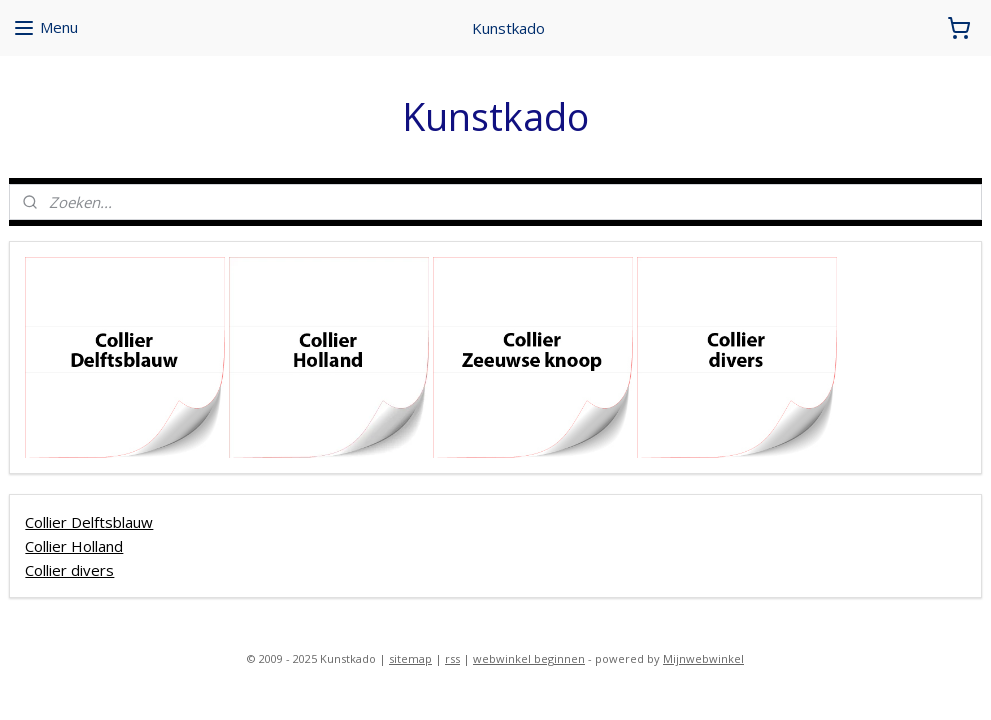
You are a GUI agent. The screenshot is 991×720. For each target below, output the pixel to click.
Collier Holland (74, 545)
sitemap (410, 658)
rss (452, 658)
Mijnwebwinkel (703, 658)
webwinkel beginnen (529, 658)
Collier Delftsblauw (89, 521)
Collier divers (69, 569)
